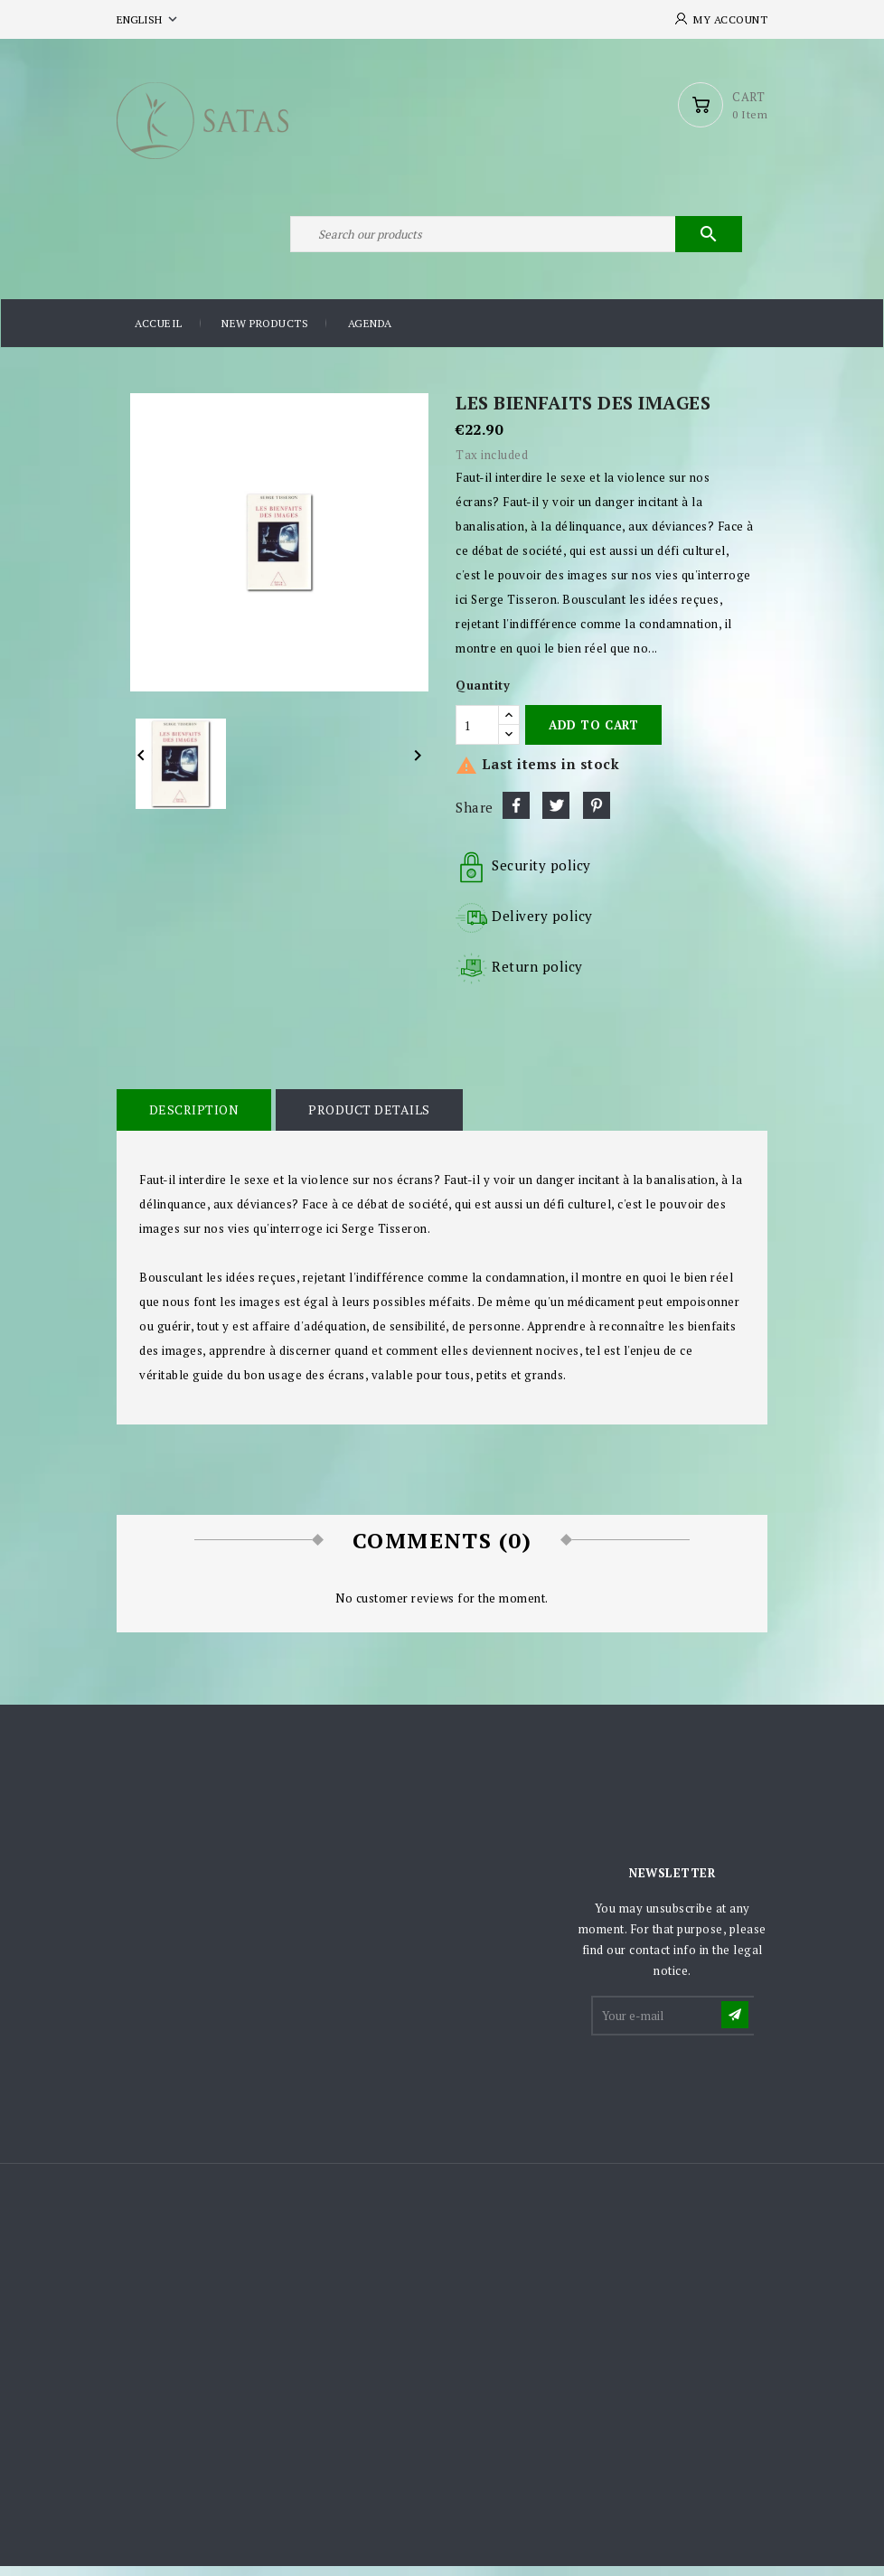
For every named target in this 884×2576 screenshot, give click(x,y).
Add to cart (593, 735)
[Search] (514, 242)
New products (264, 334)
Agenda (370, 334)
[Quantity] (477, 736)
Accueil (159, 334)
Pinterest (596, 815)
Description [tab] (193, 1119)
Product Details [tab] (367, 1119)
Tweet (555, 815)
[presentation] (730, 2092)
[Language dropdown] (149, 19)
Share (516, 815)
